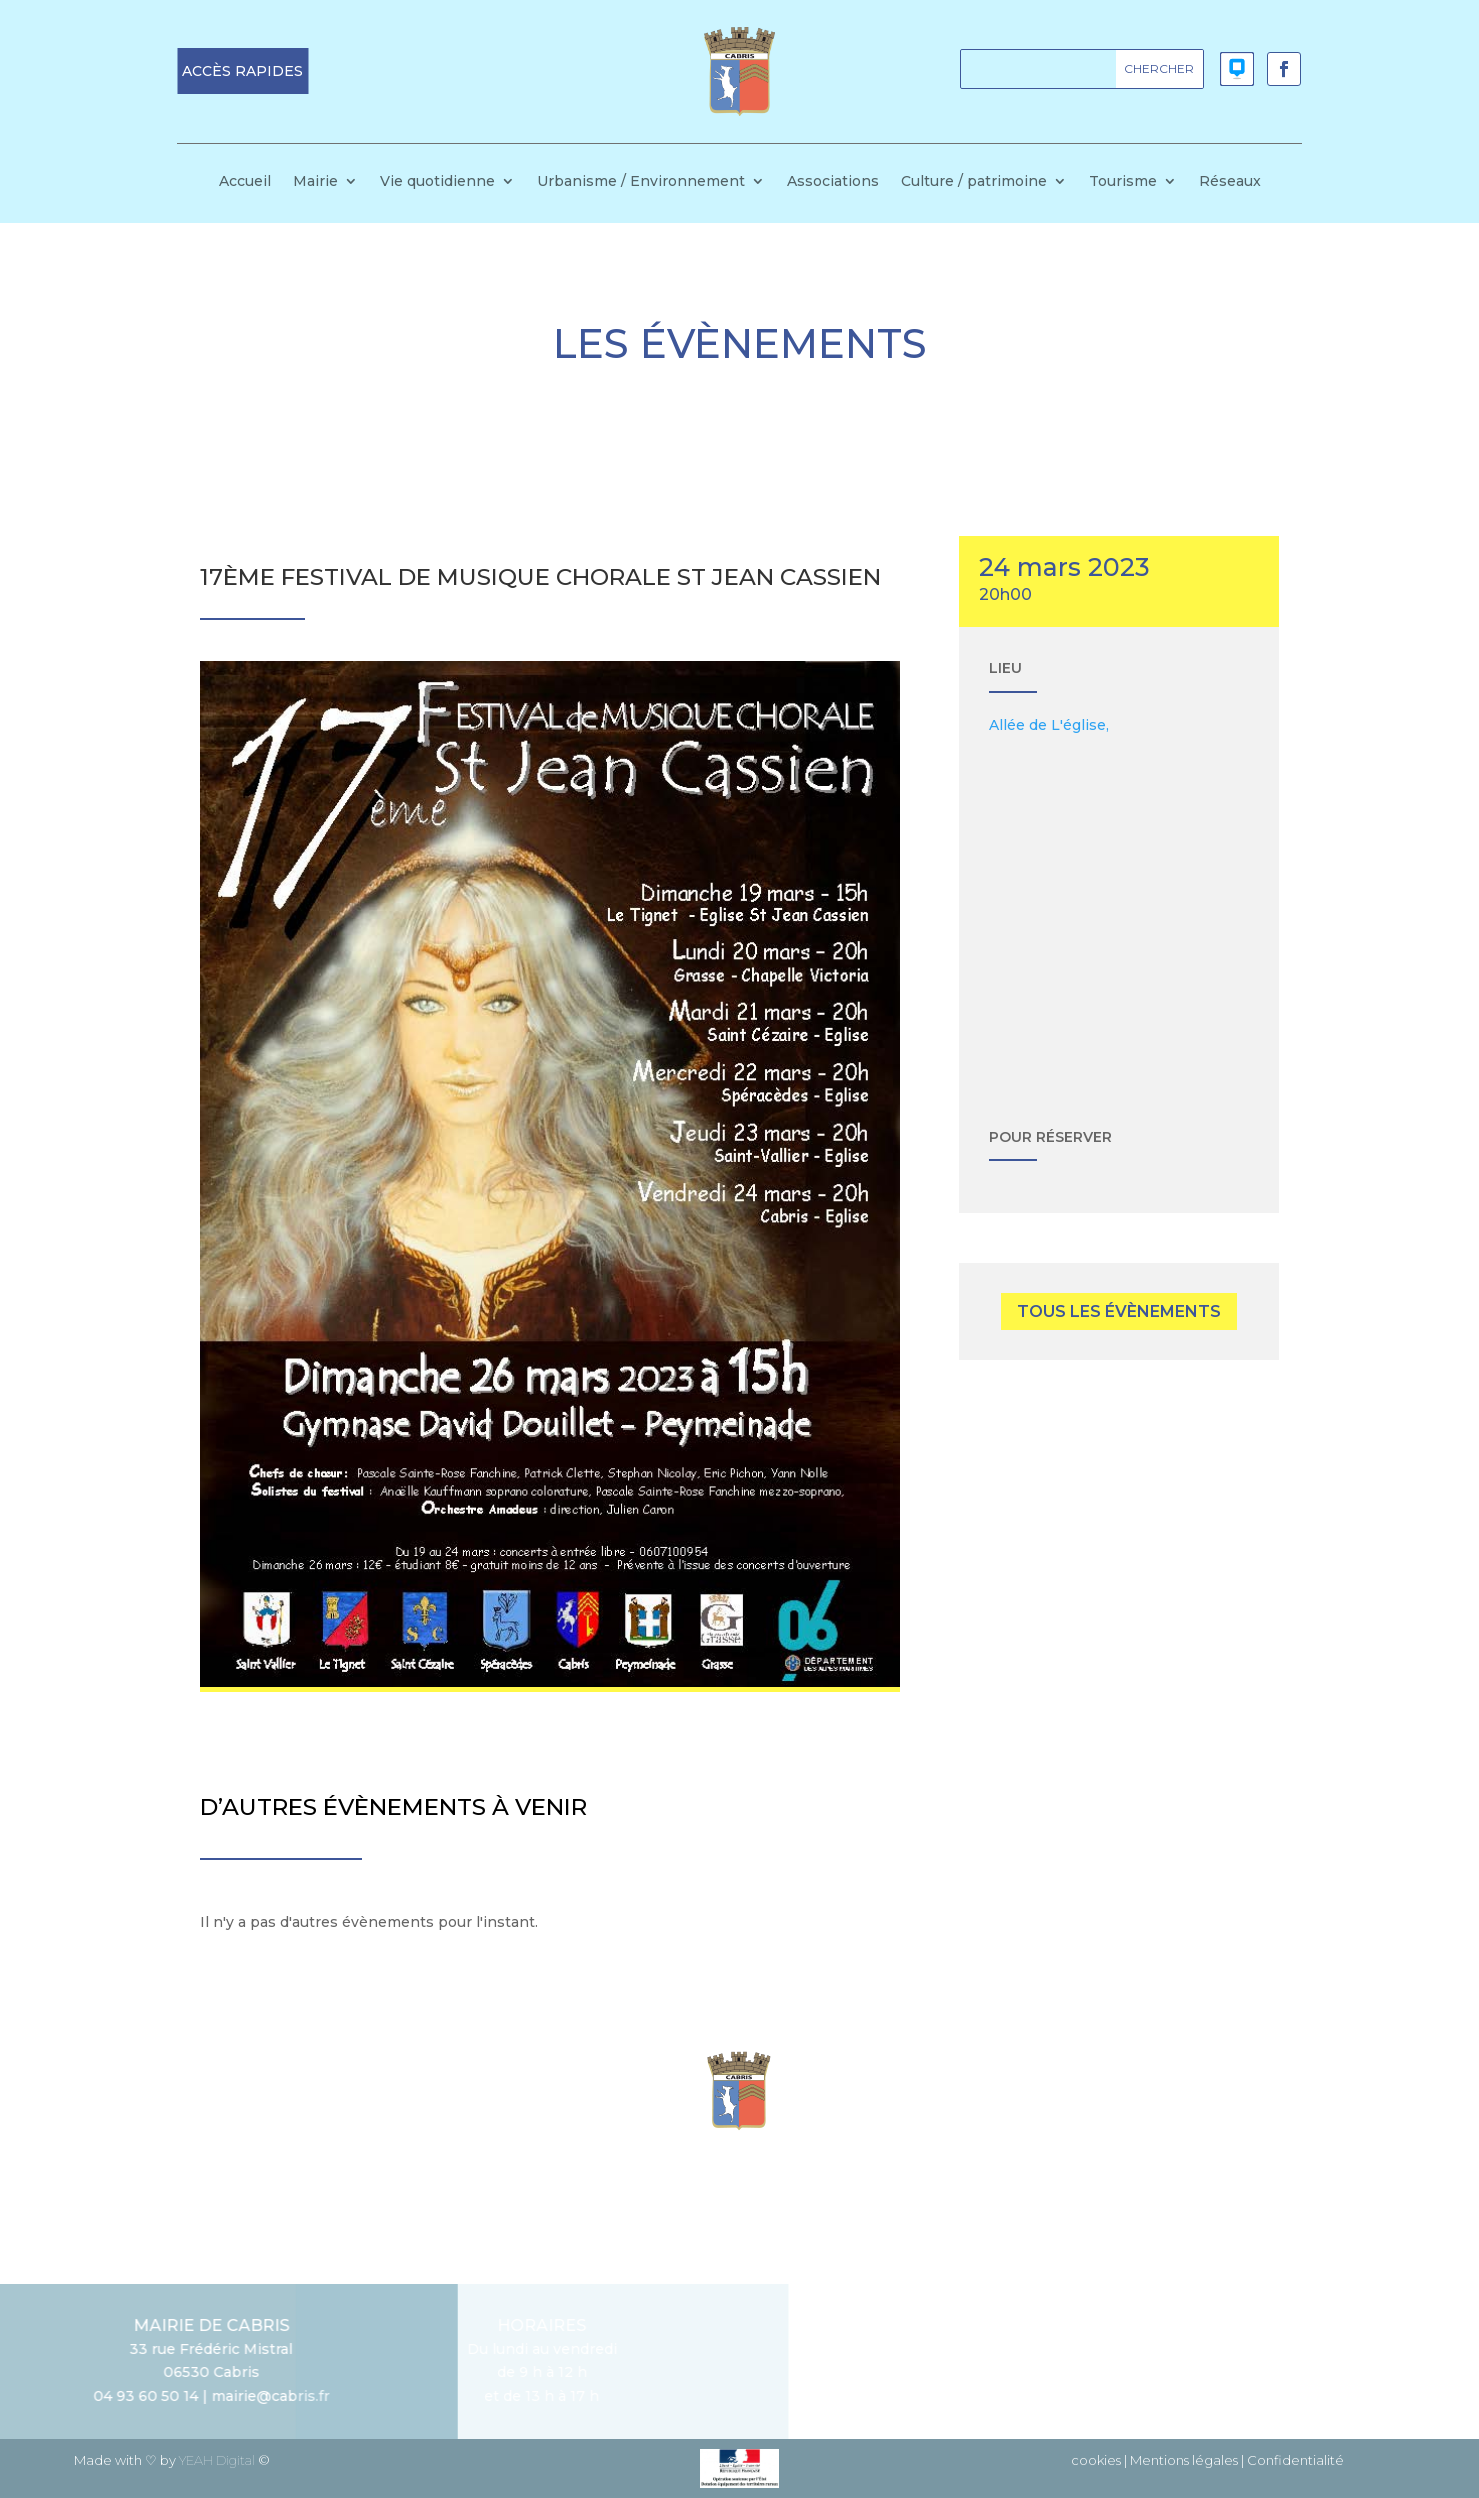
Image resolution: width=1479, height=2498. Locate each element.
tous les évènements (1119, 1311)
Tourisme (1123, 182)
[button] (242, 71)
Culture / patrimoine (974, 182)
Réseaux (1230, 182)
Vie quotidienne (437, 182)
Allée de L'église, (1049, 725)
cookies (1096, 2460)
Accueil (245, 182)
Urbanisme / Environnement (641, 182)
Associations (833, 182)
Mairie (315, 182)
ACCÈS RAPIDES (242, 71)
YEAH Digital (217, 2460)
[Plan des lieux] (1119, 913)
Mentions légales (1184, 2460)
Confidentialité (1295, 2460)
